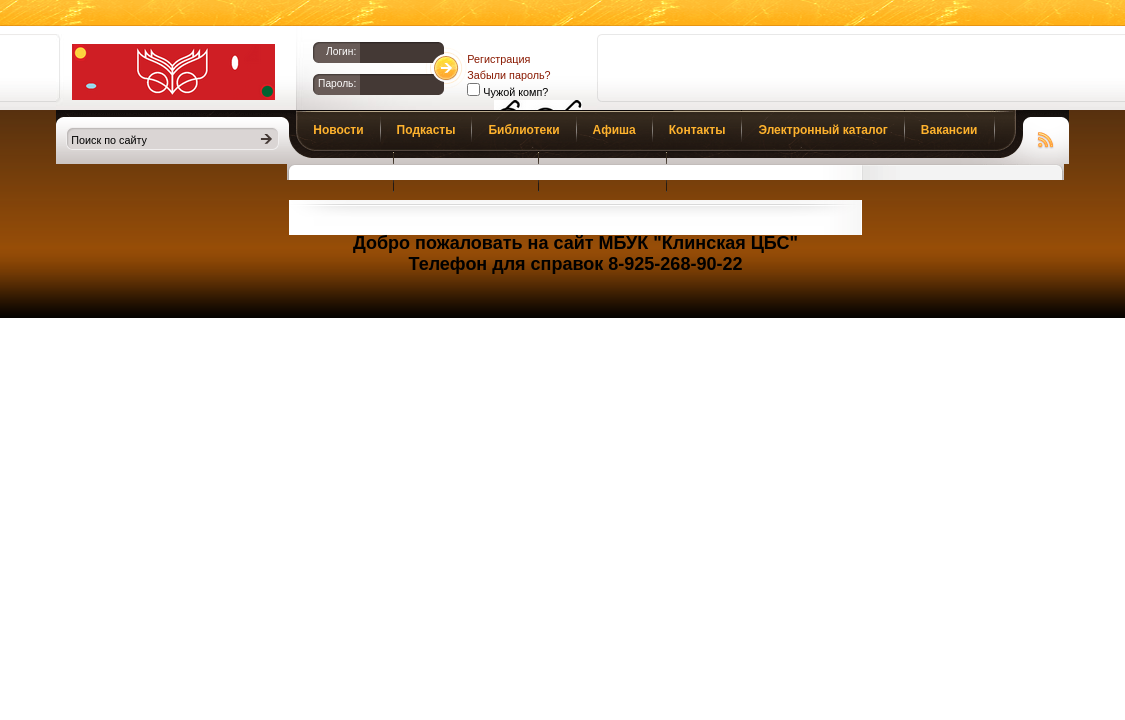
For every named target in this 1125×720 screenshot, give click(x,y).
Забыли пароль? (508, 75)
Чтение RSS (1046, 137)
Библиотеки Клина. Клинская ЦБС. (173, 72)
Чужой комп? (514, 92)
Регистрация (498, 59)
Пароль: (337, 83)
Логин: (341, 51)
